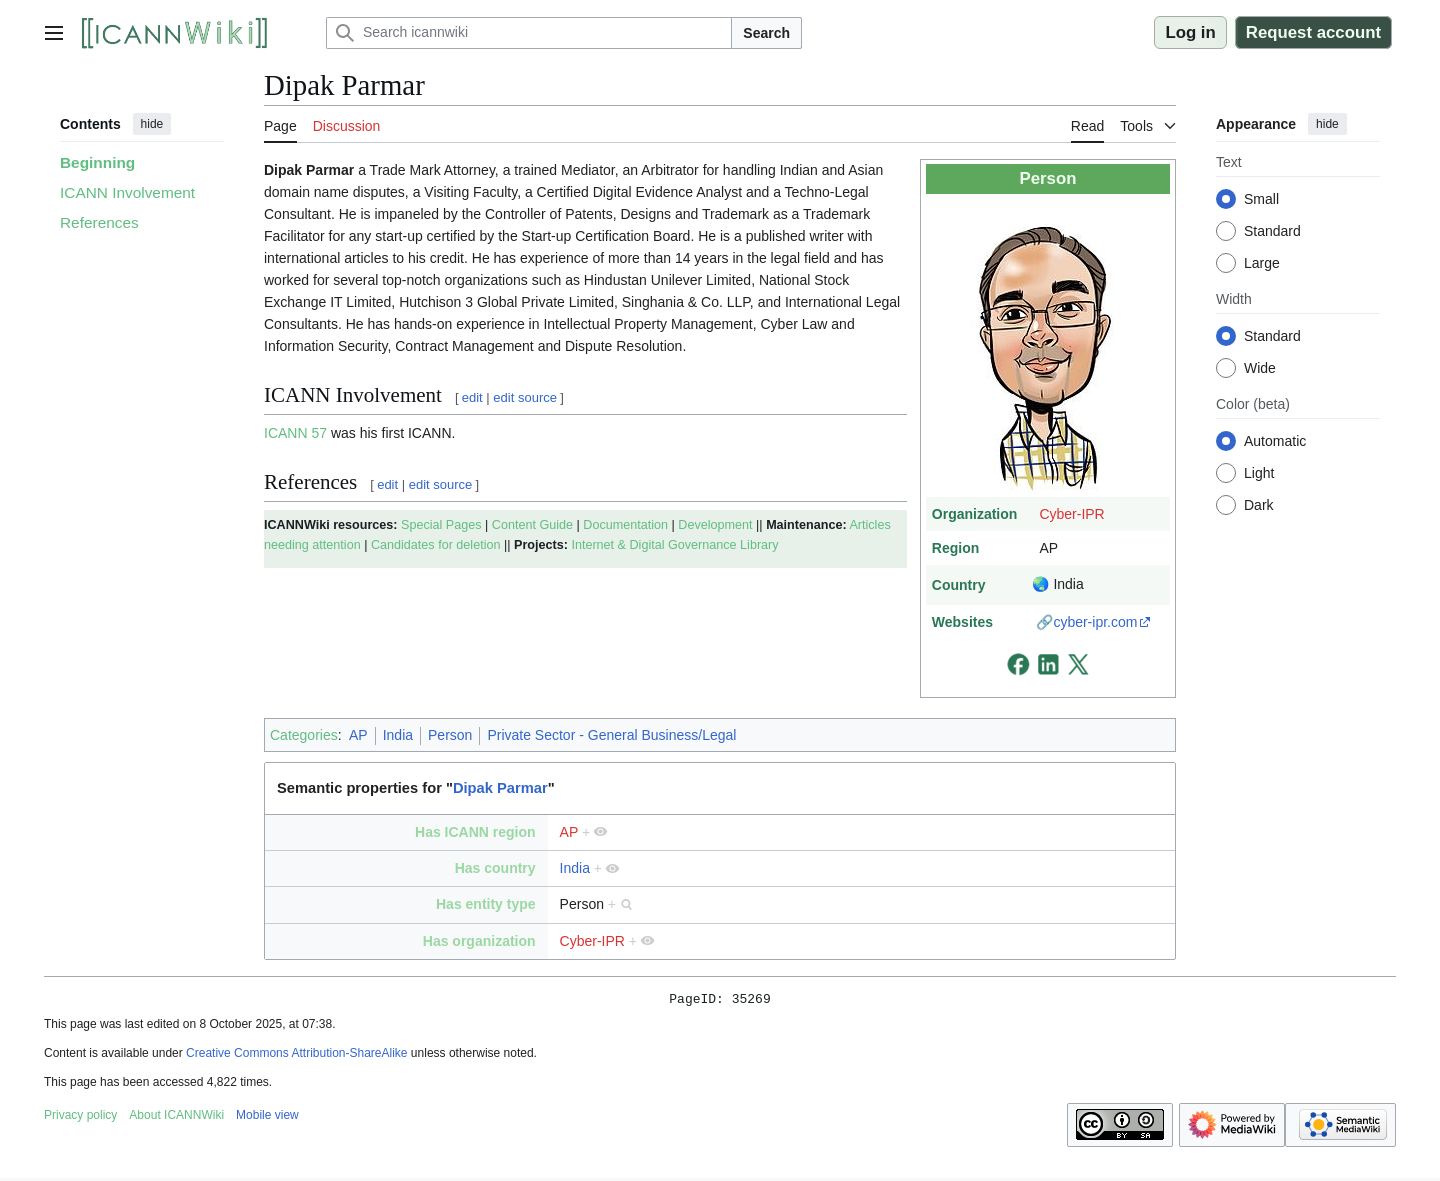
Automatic (1275, 441)
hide (152, 124)
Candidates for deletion (436, 545)
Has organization (479, 941)
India (398, 735)
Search (766, 33)
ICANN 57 (295, 433)
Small (1261, 199)
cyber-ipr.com (1095, 622)
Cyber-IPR (1071, 514)
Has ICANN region (475, 832)
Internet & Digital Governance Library (674, 545)
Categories (304, 735)
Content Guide (532, 525)
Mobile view (267, 1118)
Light (1259, 473)
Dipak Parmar (500, 788)
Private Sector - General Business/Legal (611, 735)
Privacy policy (80, 1118)
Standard (1272, 231)
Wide (1260, 368)
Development (715, 525)
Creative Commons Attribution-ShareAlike (296, 1056)
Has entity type (486, 904)
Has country (495, 868)
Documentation (625, 525)
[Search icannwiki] (529, 33)
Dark (1259, 505)
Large (1262, 263)
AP (358, 735)
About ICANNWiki (176, 1118)
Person (450, 735)
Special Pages (441, 525)
